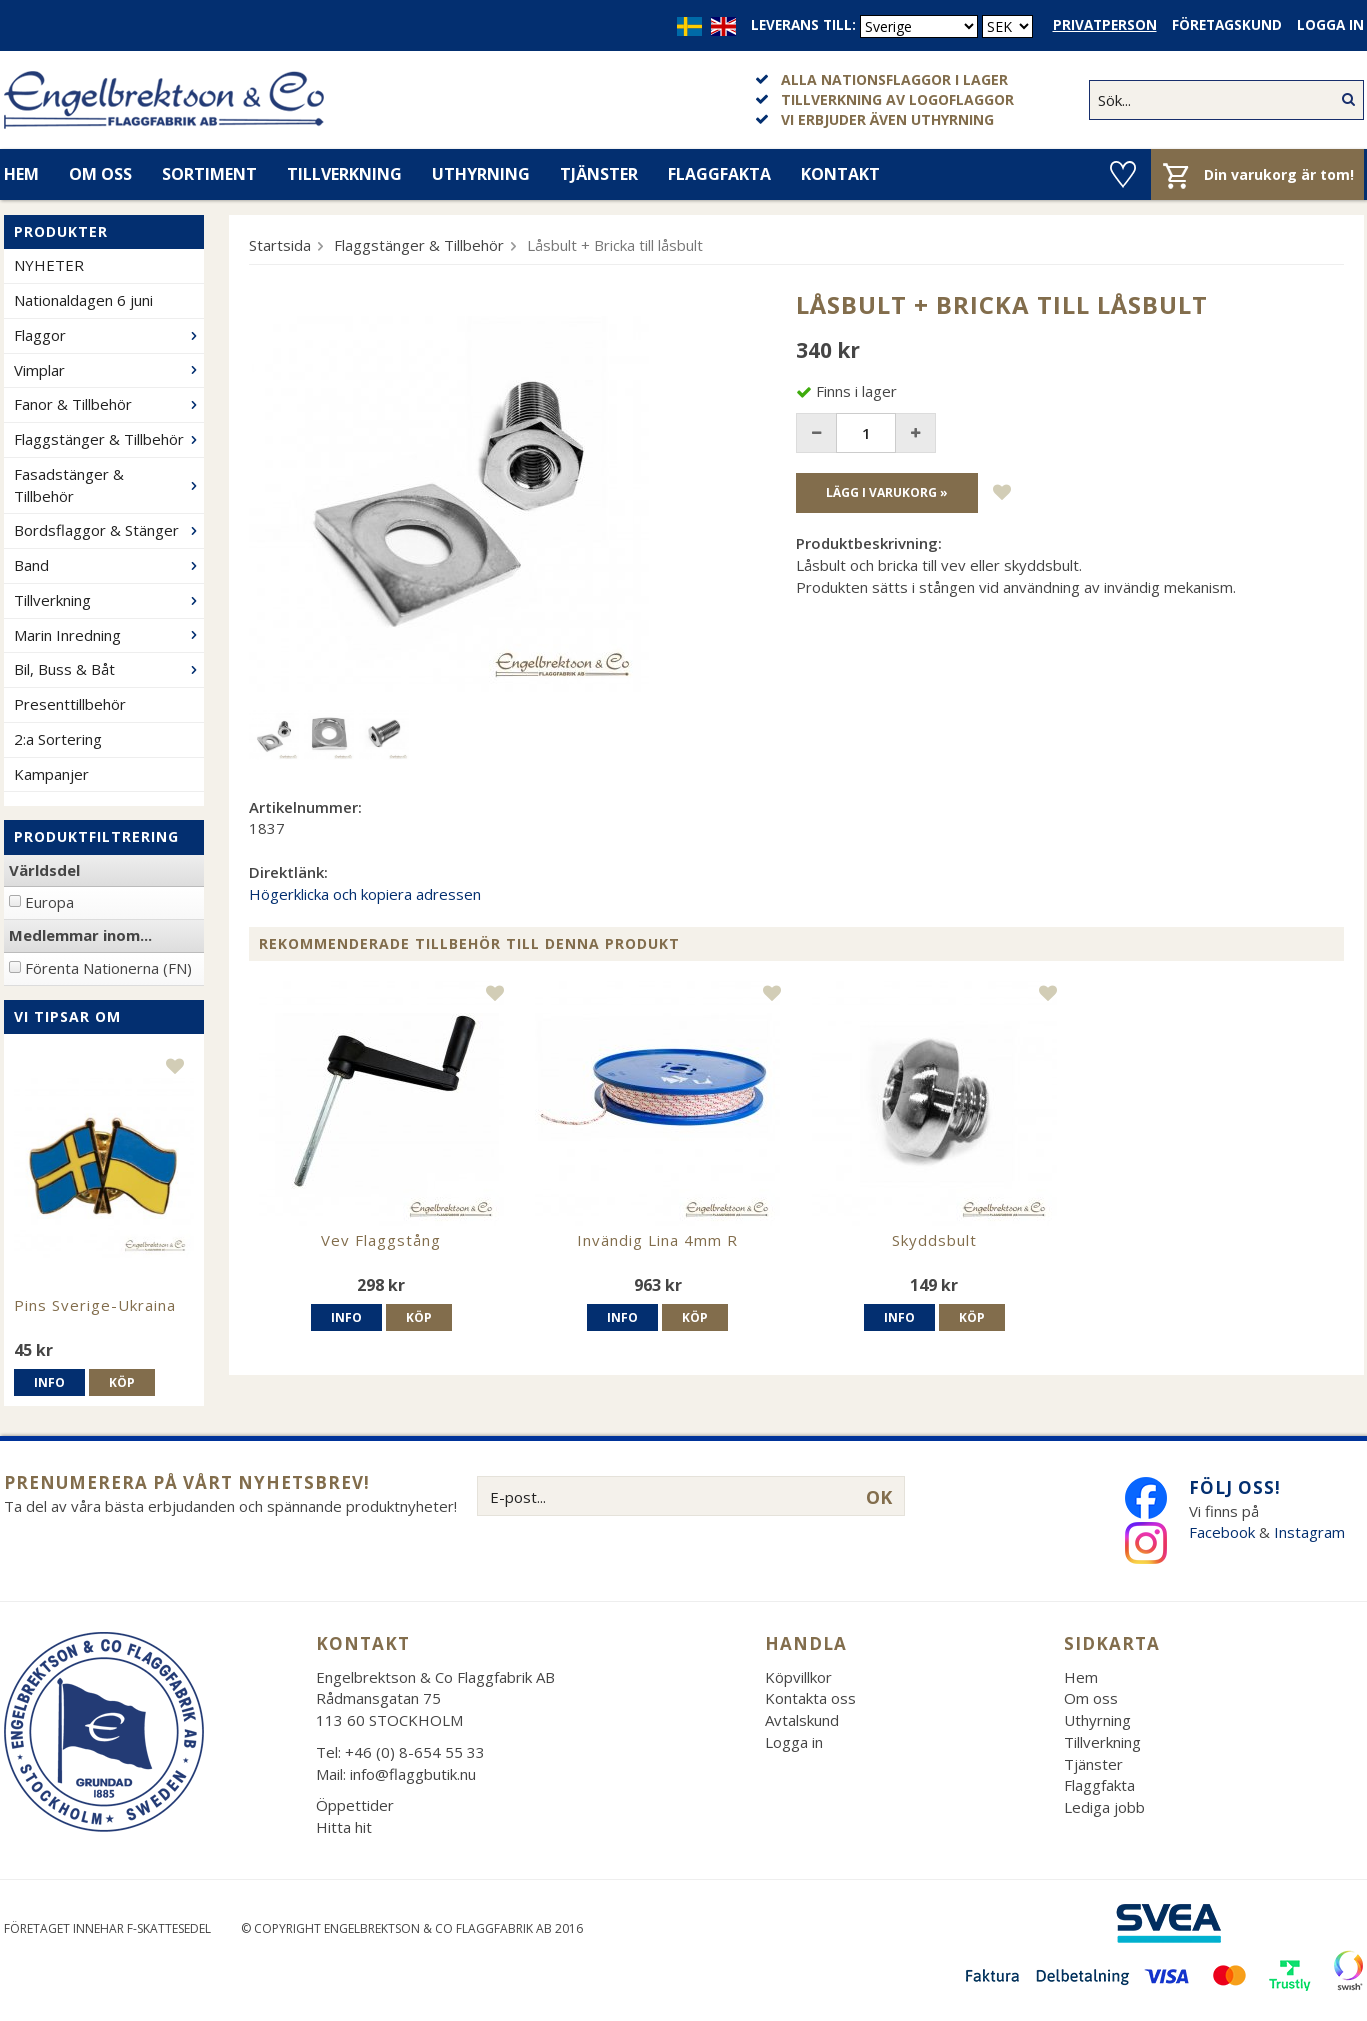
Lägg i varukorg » (887, 492)
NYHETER (49, 265)
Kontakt (840, 174)
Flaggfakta (719, 174)
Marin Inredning (109, 635)
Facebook (1222, 1532)
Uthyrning (481, 174)
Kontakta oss (810, 1698)
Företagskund (1227, 25)
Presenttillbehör (70, 704)
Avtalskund (802, 1720)
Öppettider (355, 1805)
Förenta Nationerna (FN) (108, 968)
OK (879, 1497)
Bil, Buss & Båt (109, 669)
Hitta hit (344, 1827)
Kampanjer (51, 774)
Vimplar (109, 370)
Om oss (100, 174)
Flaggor (109, 335)
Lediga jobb (1104, 1807)
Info (49, 1382)
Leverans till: (803, 25)
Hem (1081, 1677)
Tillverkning (344, 174)
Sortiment (209, 174)
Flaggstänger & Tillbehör (109, 439)
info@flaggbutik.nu (413, 1774)
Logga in (1330, 25)
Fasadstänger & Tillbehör (109, 485)
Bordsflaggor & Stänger (109, 530)
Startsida (280, 245)
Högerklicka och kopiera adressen (365, 894)
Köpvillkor (798, 1677)
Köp (122, 1382)
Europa (49, 902)
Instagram (1311, 1532)
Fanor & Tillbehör (109, 404)
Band (109, 565)
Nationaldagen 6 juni (83, 300)
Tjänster (599, 174)
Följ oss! (1235, 1487)
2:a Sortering (58, 739)
